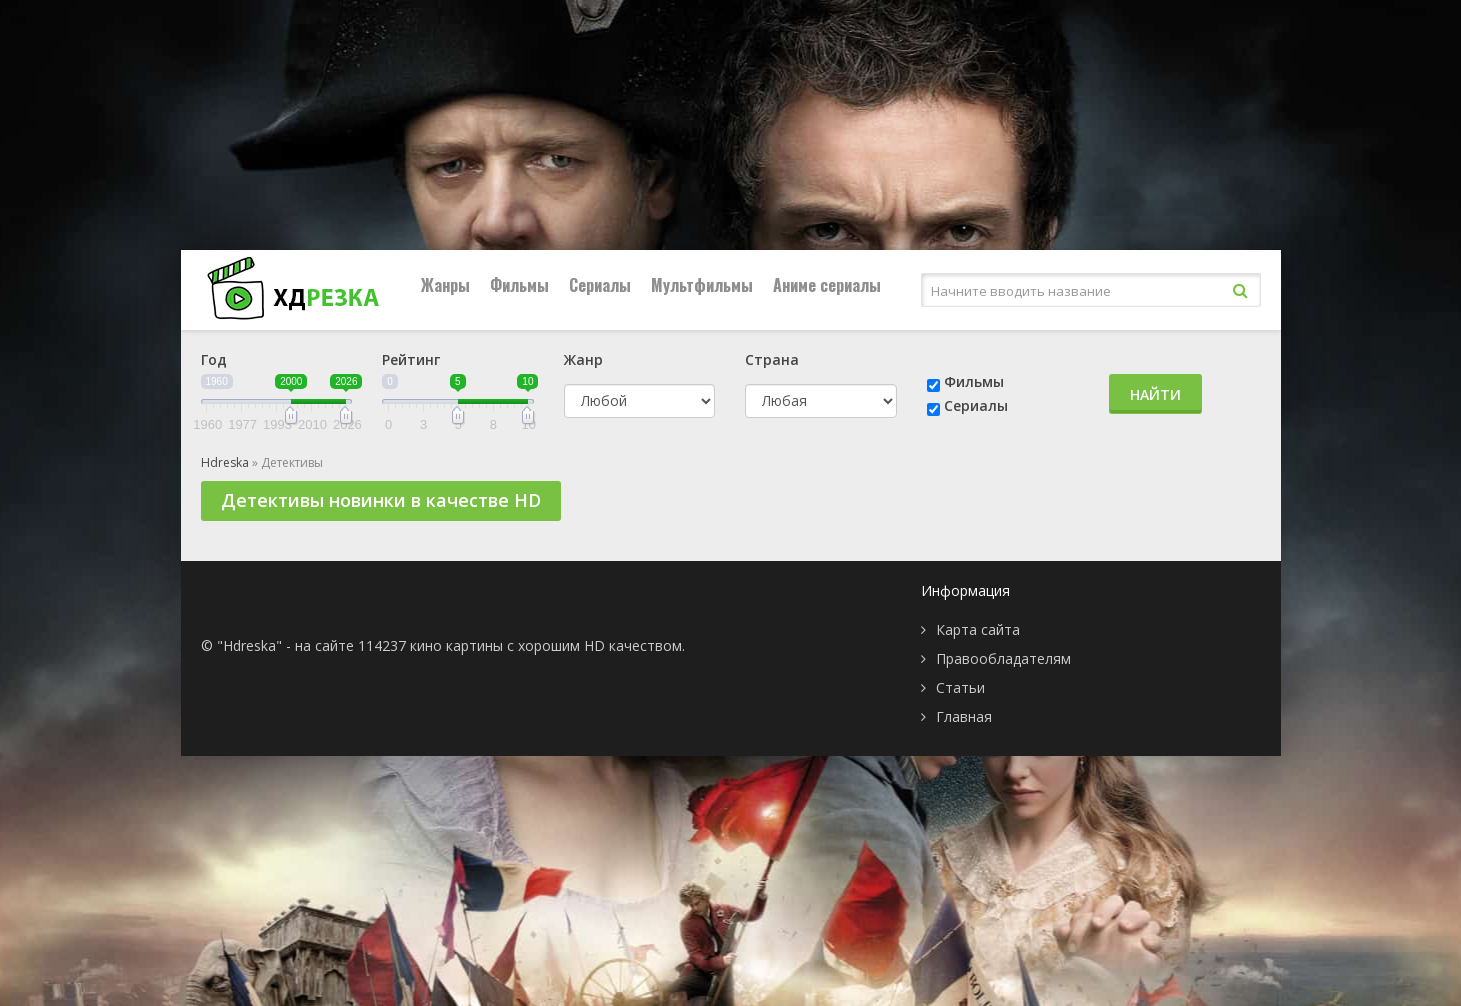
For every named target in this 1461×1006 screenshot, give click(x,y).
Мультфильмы (702, 285)
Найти (1155, 394)
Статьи (960, 687)
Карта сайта (978, 629)
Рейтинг (411, 359)
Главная (964, 716)
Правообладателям (1003, 658)
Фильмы (519, 285)
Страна (772, 359)
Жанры (445, 285)
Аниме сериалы (827, 285)
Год (214, 359)
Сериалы (600, 285)
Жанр (583, 359)
